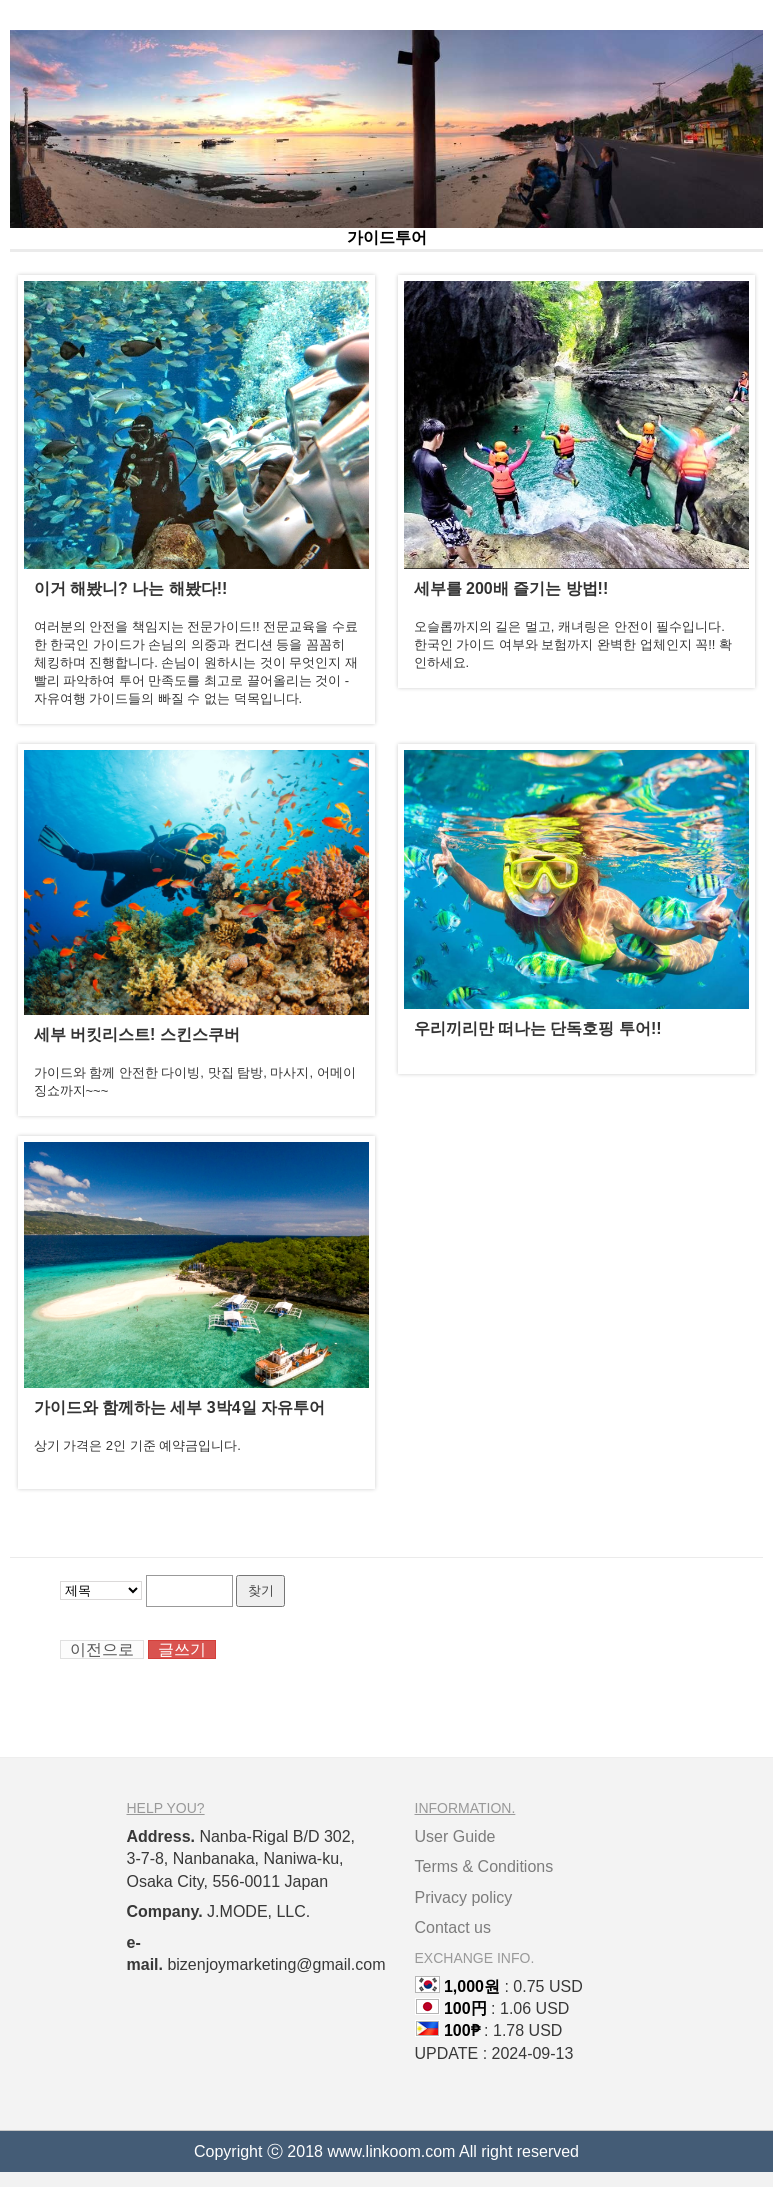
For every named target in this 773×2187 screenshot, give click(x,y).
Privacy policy (464, 1897)
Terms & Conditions (484, 1866)
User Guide (455, 1836)
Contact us (453, 1927)
